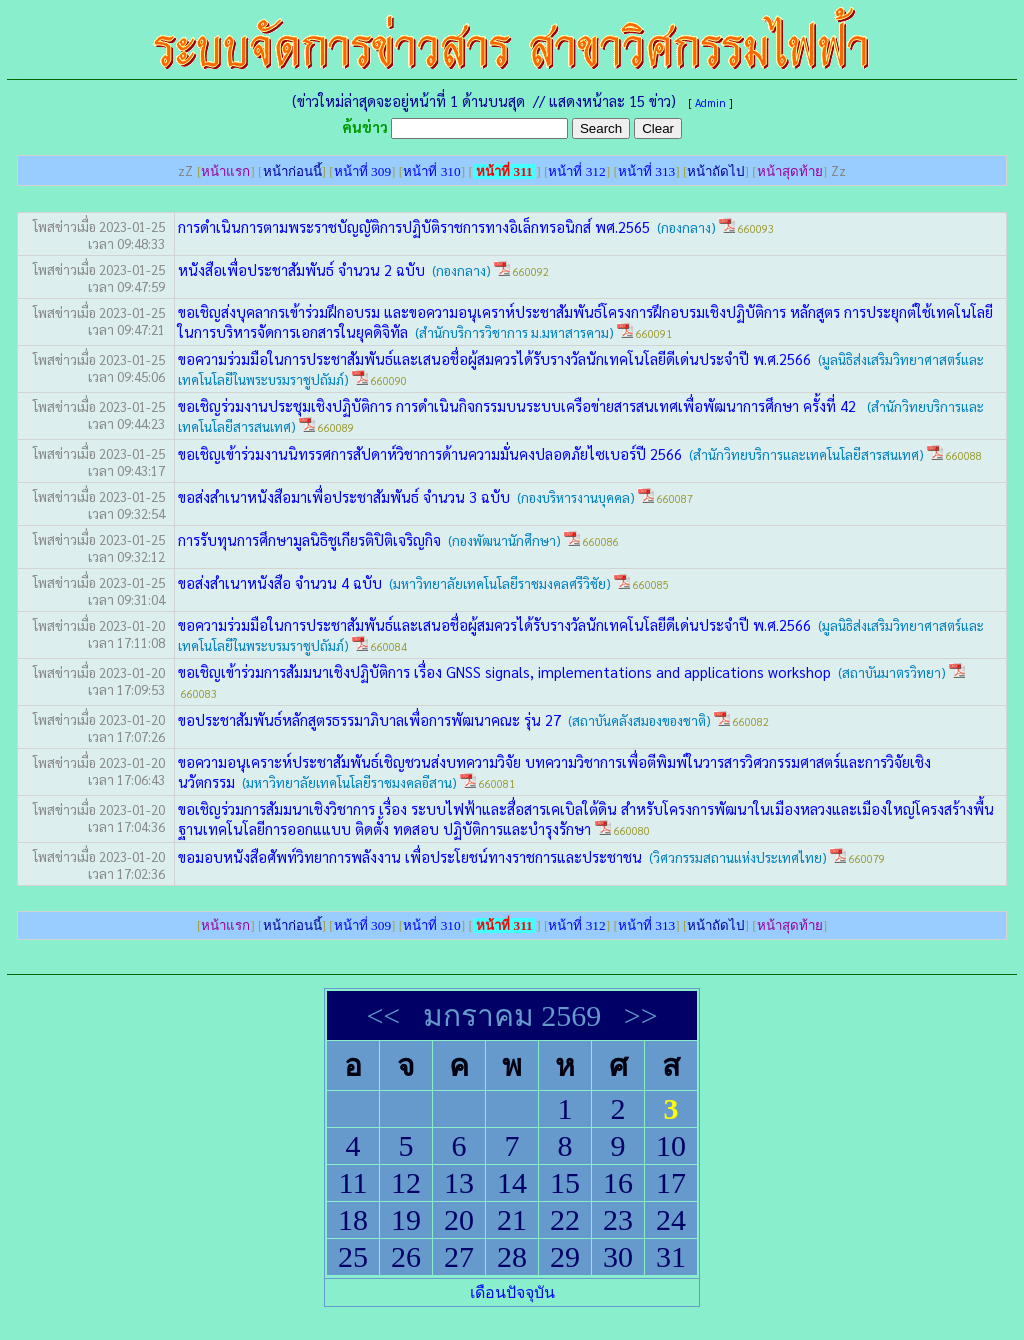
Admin (710, 102)
